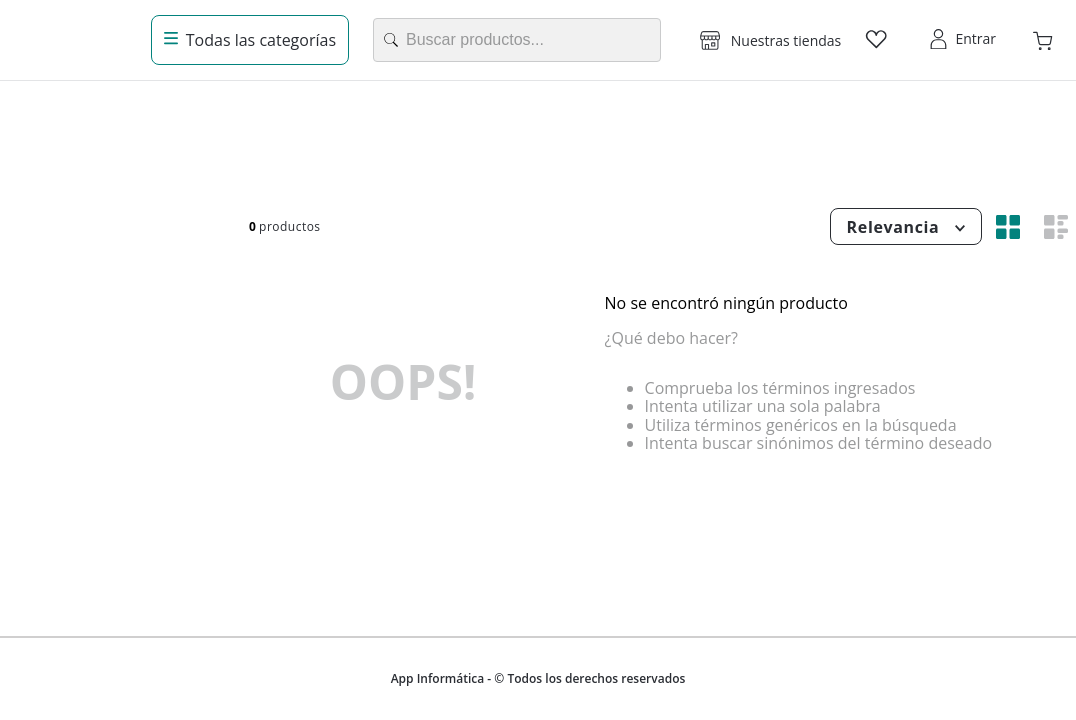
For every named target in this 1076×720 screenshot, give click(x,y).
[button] (770, 40)
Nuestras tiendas (786, 40)
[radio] (1008, 226)
